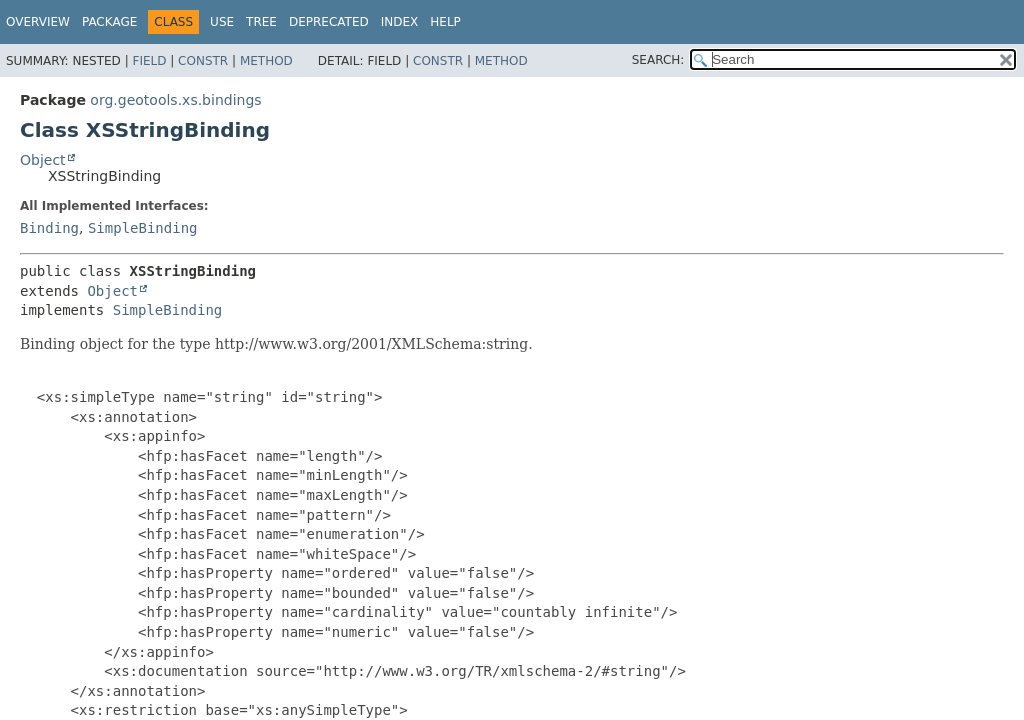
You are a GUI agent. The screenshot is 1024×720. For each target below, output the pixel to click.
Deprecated (329, 22)
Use (222, 22)
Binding (49, 228)
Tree (261, 22)
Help (445, 22)
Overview (38, 22)
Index (400, 22)
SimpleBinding (143, 228)
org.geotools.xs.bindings (175, 100)
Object (43, 160)
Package (109, 22)
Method (266, 61)
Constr (203, 61)
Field (149, 61)
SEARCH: (658, 60)
